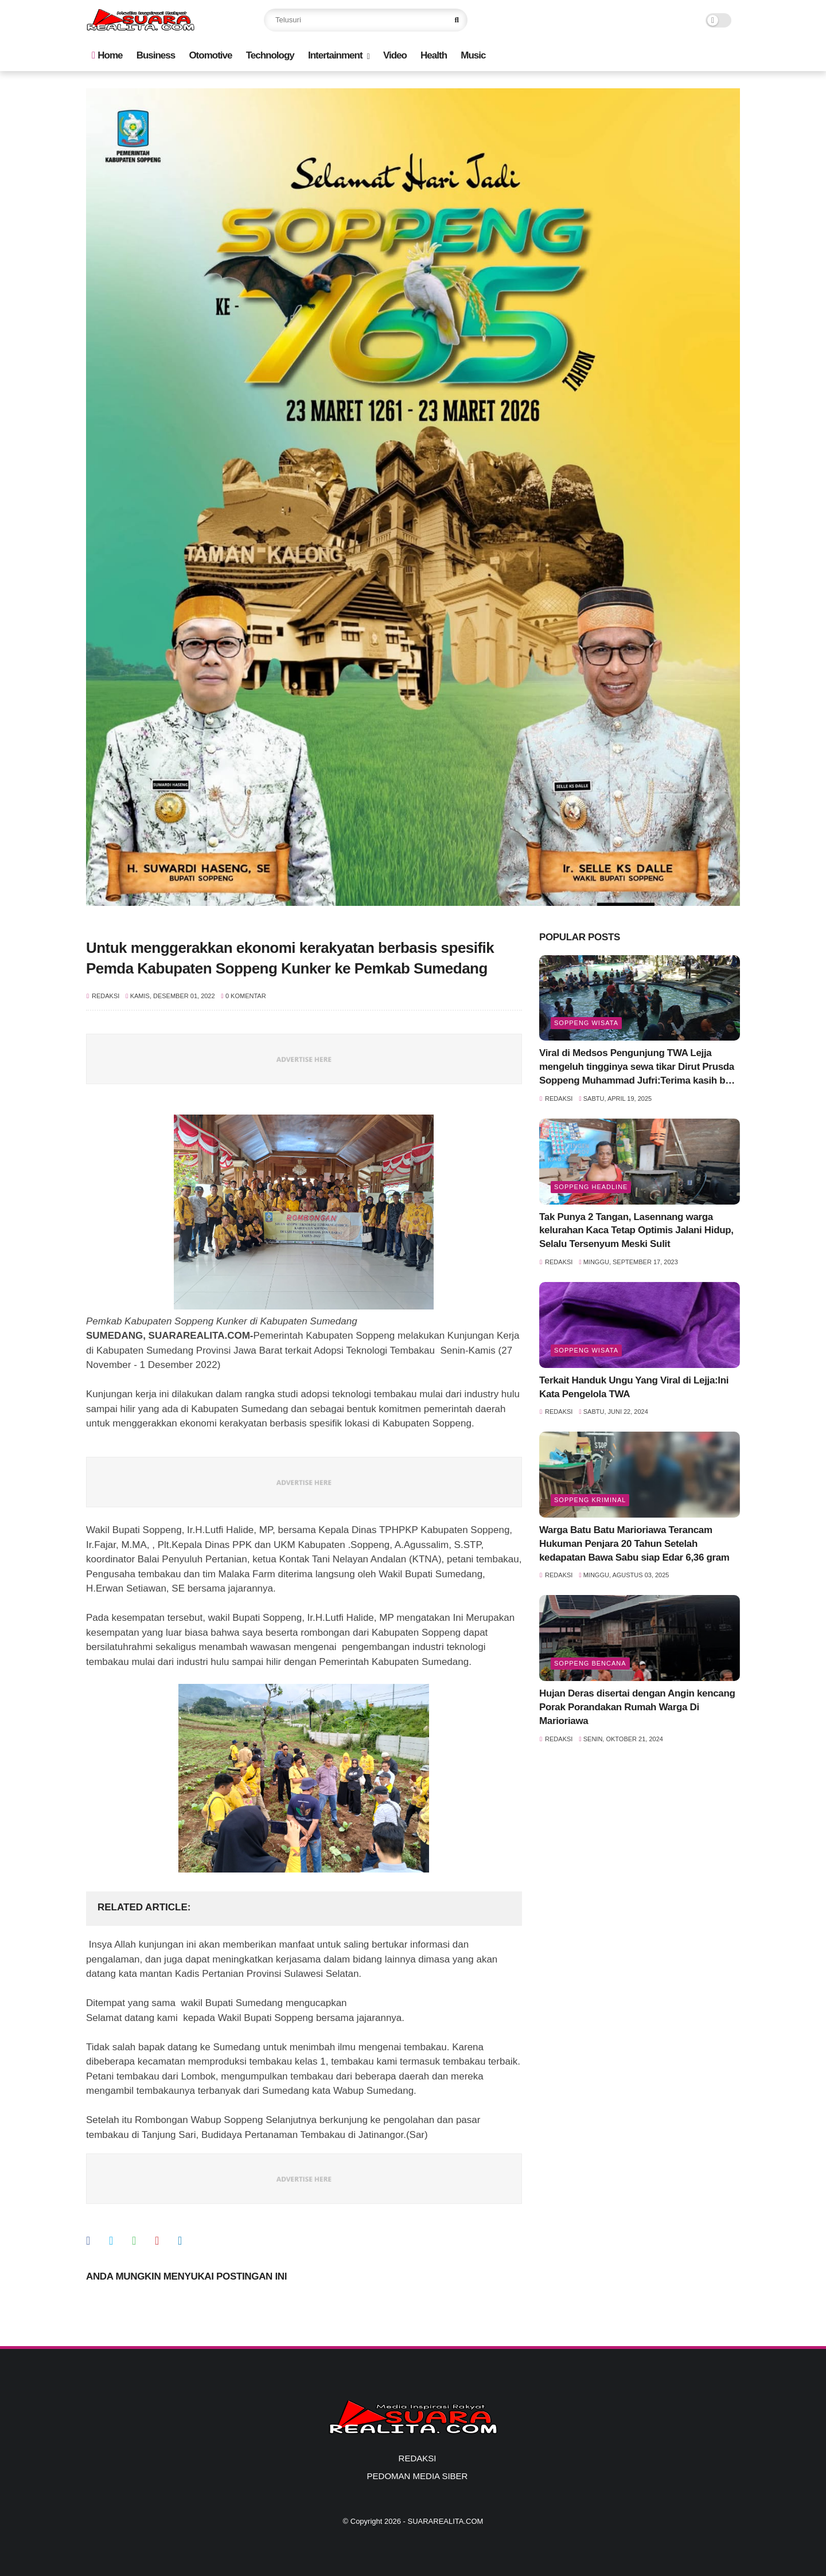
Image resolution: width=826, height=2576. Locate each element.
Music (473, 55)
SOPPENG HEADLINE (591, 1186)
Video (395, 55)
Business (156, 55)
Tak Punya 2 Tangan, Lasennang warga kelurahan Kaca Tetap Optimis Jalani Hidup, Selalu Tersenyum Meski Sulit (636, 1230)
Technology (270, 55)
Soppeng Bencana (590, 1663)
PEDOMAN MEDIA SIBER (417, 2476)
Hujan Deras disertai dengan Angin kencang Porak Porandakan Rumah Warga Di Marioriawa (637, 1707)
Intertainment (335, 55)
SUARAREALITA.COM (445, 2521)
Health (433, 55)
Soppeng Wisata (586, 1022)
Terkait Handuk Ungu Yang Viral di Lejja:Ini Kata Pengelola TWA (633, 1387)
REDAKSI (418, 2458)
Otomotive (210, 55)
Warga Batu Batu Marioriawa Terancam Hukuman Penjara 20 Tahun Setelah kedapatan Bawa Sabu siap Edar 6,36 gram (634, 1544)
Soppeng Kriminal (590, 1499)
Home (107, 55)
